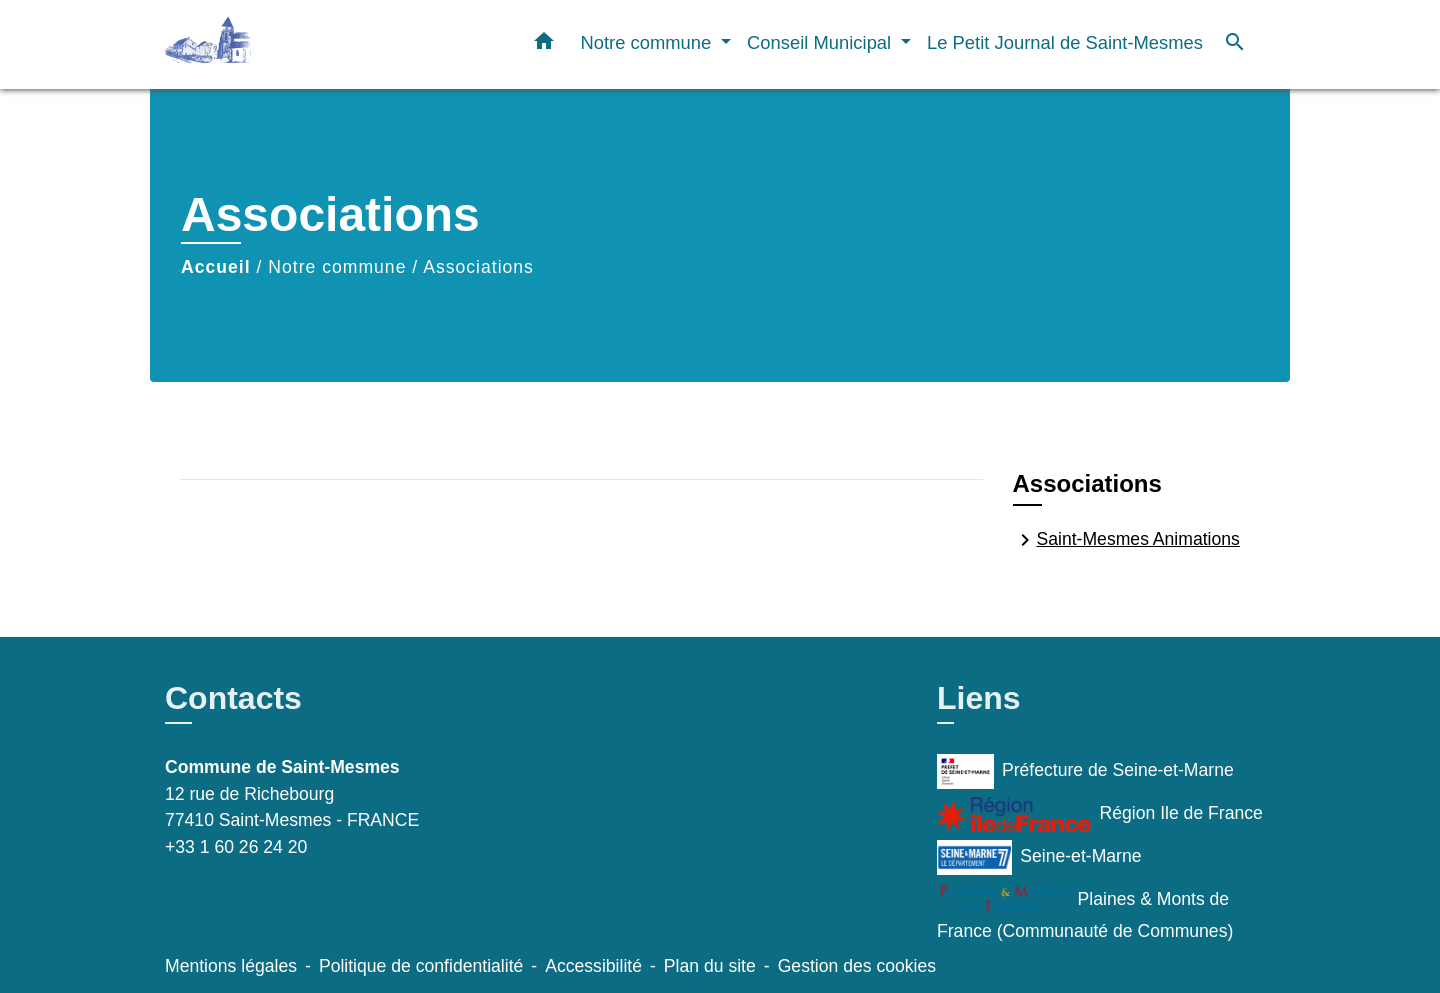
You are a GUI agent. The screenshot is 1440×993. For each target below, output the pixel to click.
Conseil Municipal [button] (821, 42)
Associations (478, 267)
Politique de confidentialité (421, 966)
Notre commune (337, 267)
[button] (544, 45)
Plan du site (710, 966)
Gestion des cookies (857, 966)
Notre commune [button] (648, 42)
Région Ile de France (1100, 814)
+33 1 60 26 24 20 (236, 847)
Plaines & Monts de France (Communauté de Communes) (1085, 912)
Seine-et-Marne (1039, 857)
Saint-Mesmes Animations (1126, 540)
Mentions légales (231, 966)
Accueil (216, 267)
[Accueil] (290, 44)
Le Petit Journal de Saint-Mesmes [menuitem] (1065, 42)
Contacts (233, 698)
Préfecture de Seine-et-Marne (1085, 771)
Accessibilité (593, 966)
